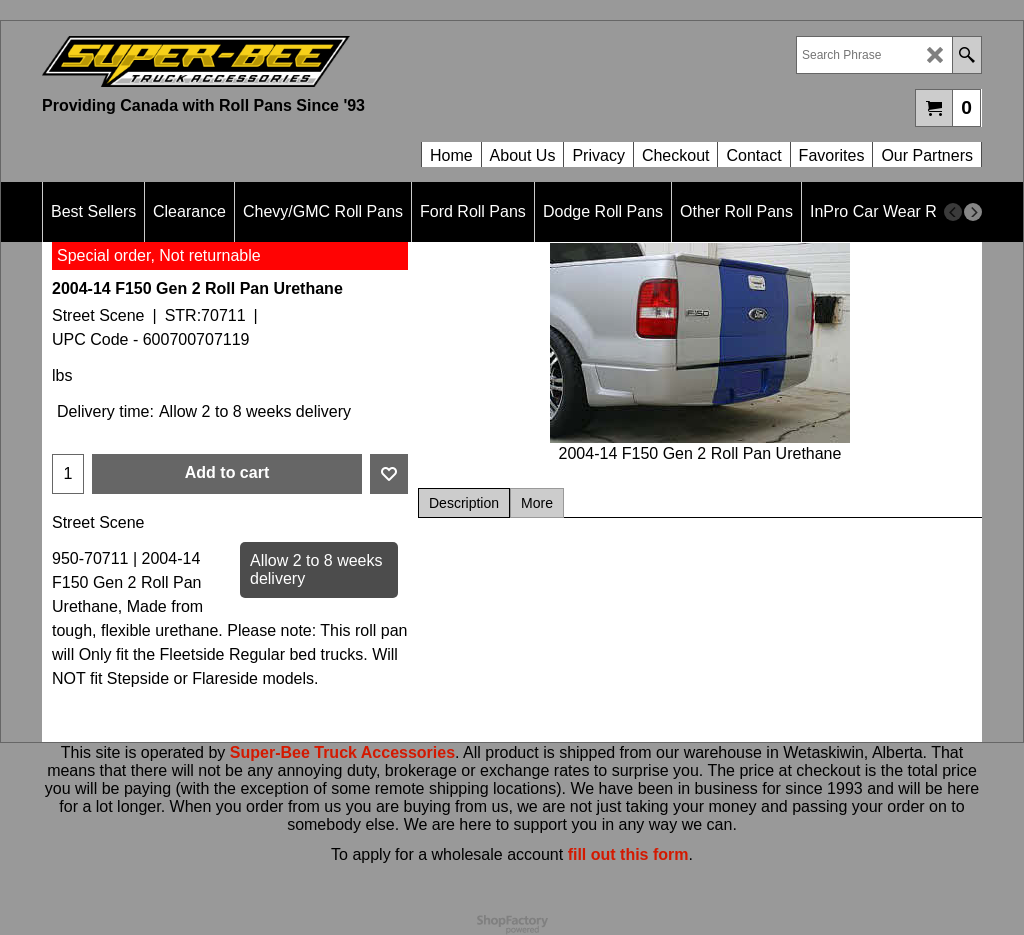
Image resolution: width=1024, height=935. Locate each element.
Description (464, 503)
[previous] (953, 212)
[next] (973, 212)
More (537, 503)
